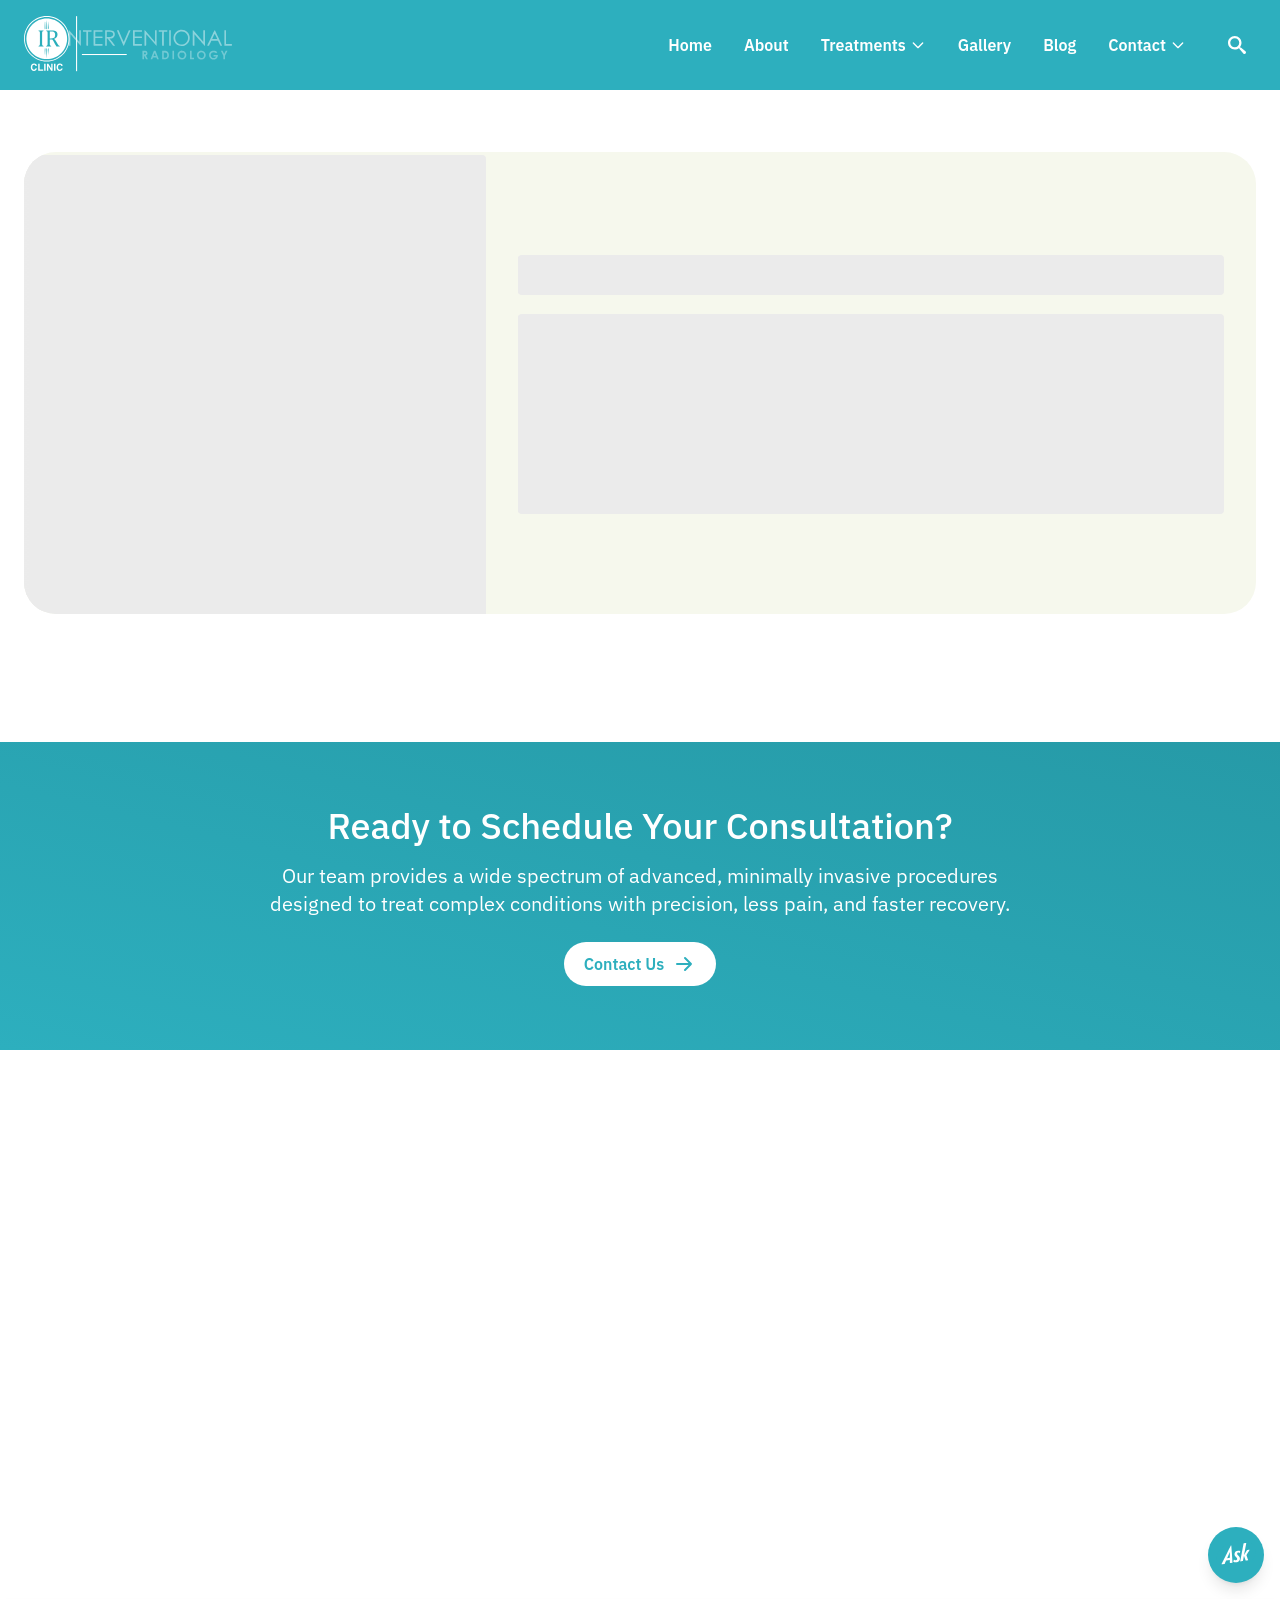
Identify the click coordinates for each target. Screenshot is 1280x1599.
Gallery (984, 45)
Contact (1147, 45)
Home (690, 45)
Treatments (873, 45)
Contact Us (640, 964)
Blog (1059, 45)
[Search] (1237, 45)
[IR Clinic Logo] (138, 45)
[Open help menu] (1236, 1555)
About (766, 45)
